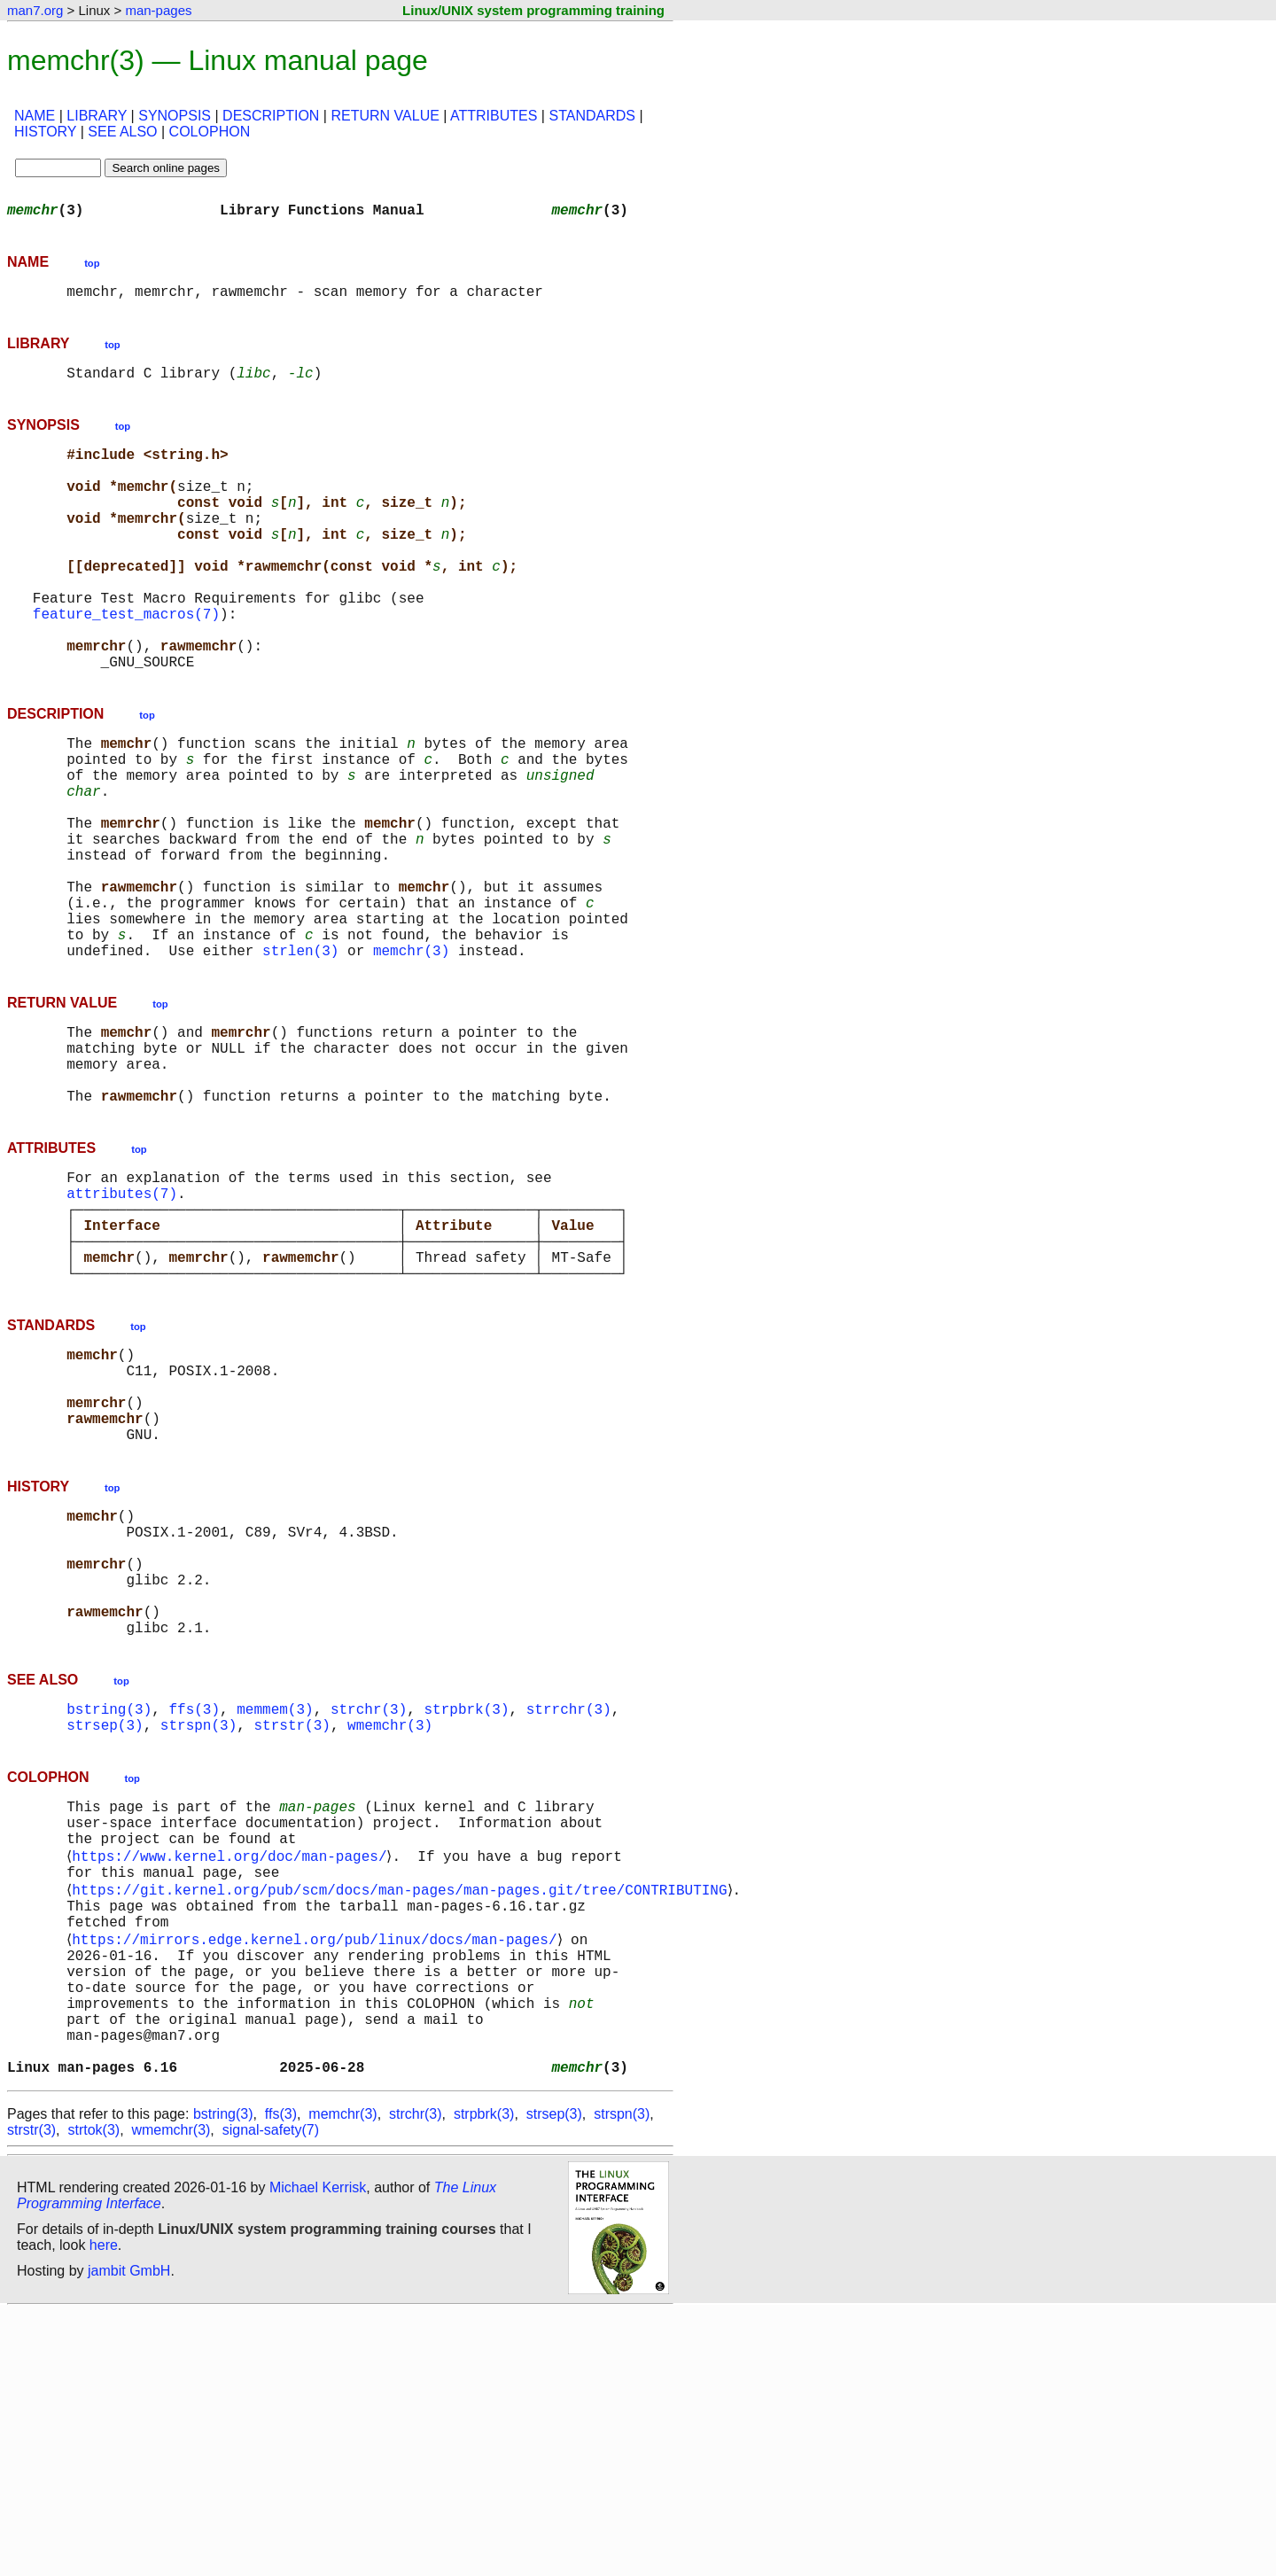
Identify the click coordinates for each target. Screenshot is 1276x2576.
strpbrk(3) (466, 1914)
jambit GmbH (129, 2534)
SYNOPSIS (174, 115)
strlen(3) (300, 1060)
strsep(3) (104, 1933)
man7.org (35, 10)
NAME (34, 115)
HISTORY (45, 131)
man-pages (158, 10)
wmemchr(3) (389, 1933)
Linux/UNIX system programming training (533, 10)
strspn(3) (198, 1933)
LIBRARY (96, 115)
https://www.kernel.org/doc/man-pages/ (232, 2077)
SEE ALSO (122, 131)
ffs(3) (194, 1914)
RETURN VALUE (385, 115)
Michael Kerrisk (317, 2451)
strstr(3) (291, 1933)
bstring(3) (109, 1914)
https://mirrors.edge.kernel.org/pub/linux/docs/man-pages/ (317, 2174)
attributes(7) (121, 1327)
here (103, 2509)
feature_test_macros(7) (126, 663)
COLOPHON (210, 131)
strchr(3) (369, 1914)
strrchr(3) (568, 1914)
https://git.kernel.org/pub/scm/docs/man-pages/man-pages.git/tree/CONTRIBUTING (402, 2116)
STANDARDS (592, 115)
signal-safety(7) (270, 2393)
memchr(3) (411, 1060)
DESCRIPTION (270, 115)
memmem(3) (275, 1914)
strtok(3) (93, 2393)
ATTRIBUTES (493, 115)
